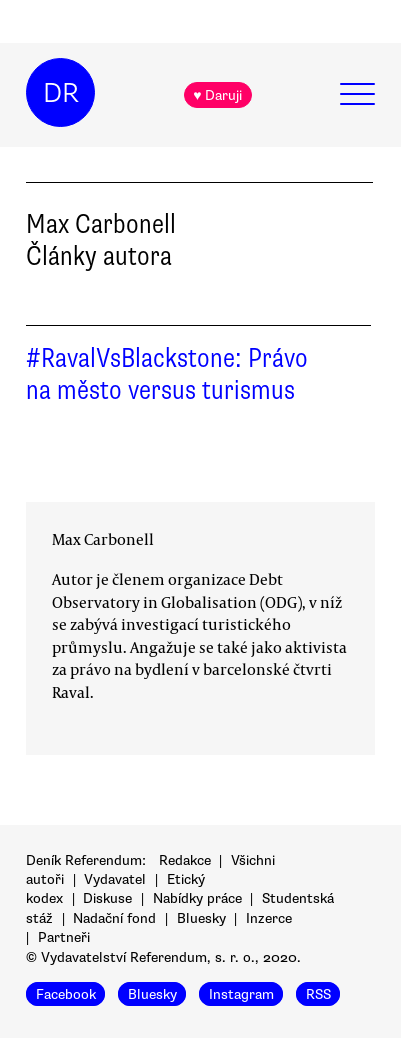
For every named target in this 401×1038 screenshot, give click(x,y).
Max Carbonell (103, 539)
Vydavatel (115, 879)
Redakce (185, 860)
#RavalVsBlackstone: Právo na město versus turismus (167, 374)
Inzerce (269, 918)
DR (61, 93)
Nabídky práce (197, 898)
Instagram (241, 993)
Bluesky (201, 918)
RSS (318, 993)
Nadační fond (114, 918)
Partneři (64, 937)
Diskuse (107, 898)
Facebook (66, 993)
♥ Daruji (217, 95)
